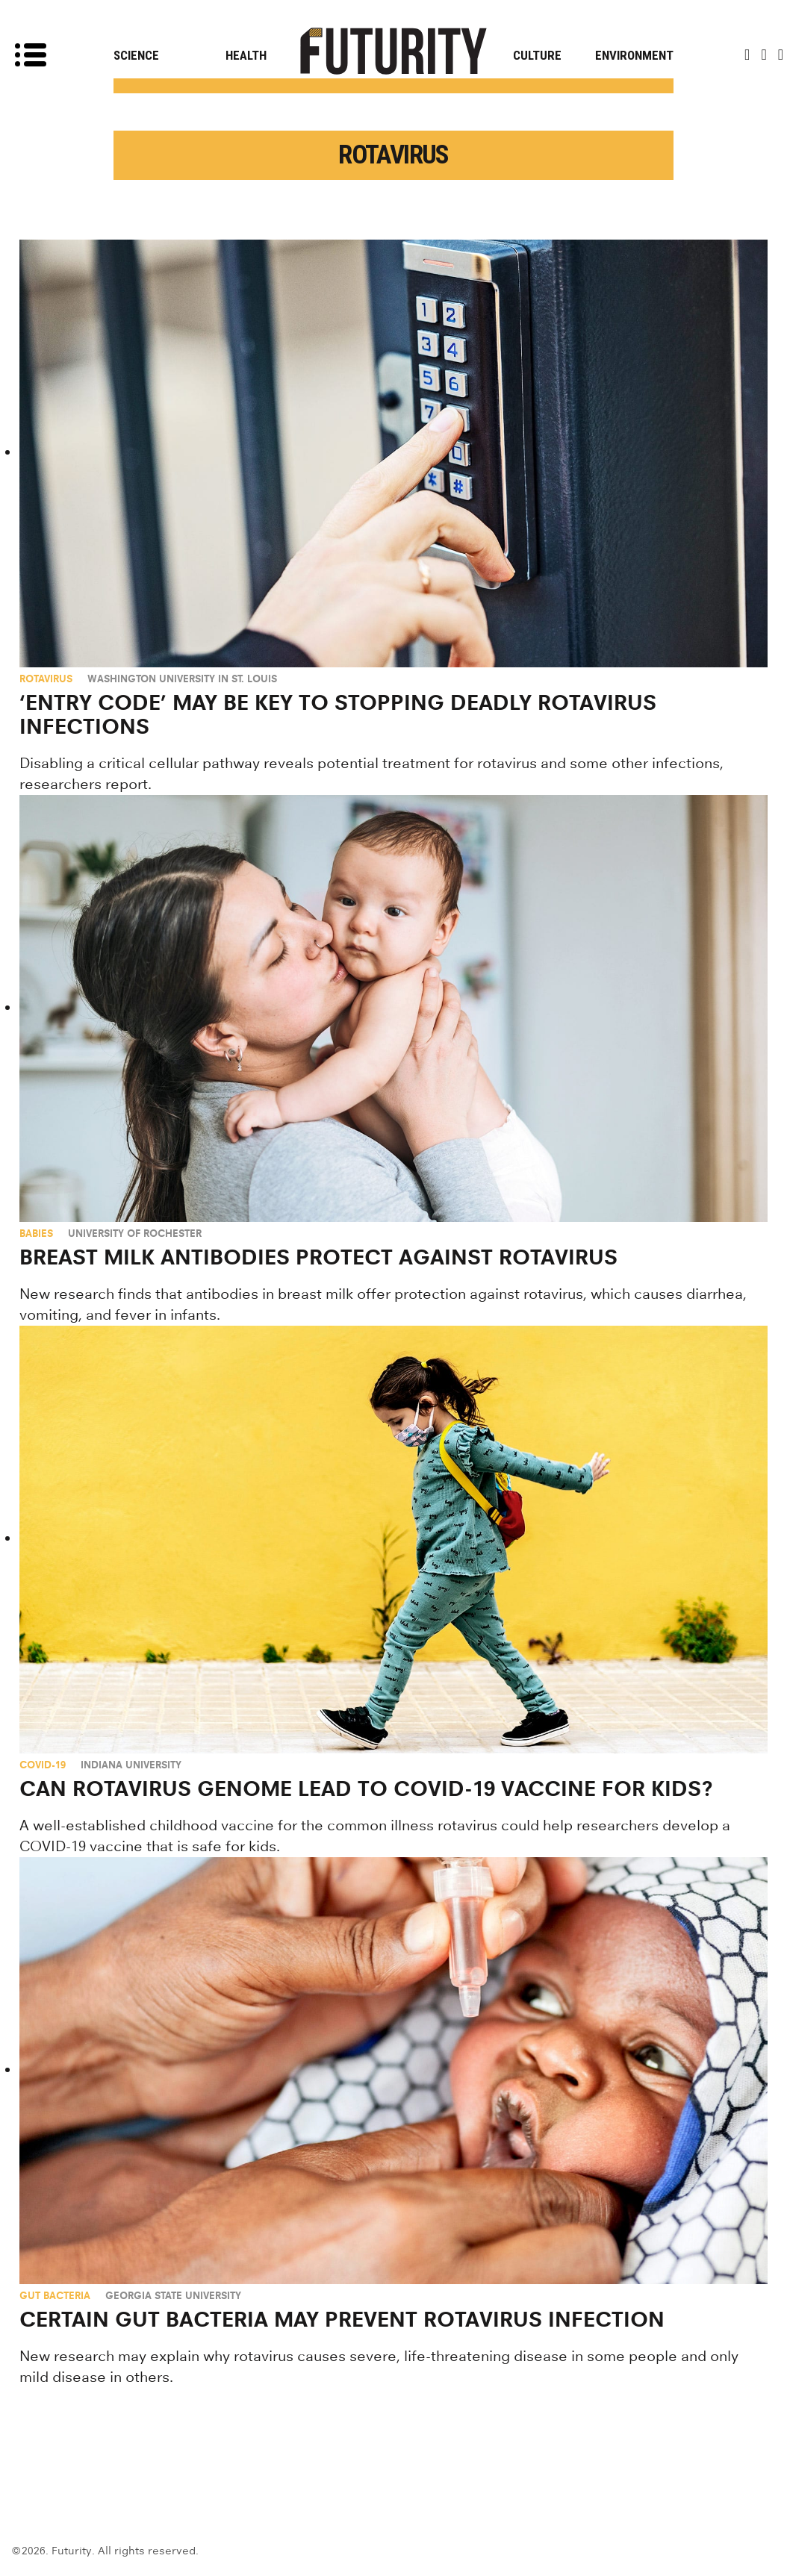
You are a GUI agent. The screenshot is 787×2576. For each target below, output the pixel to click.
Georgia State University (173, 2295)
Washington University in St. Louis (182, 678)
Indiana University (131, 1764)
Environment (634, 55)
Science (136, 55)
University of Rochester (135, 1233)
